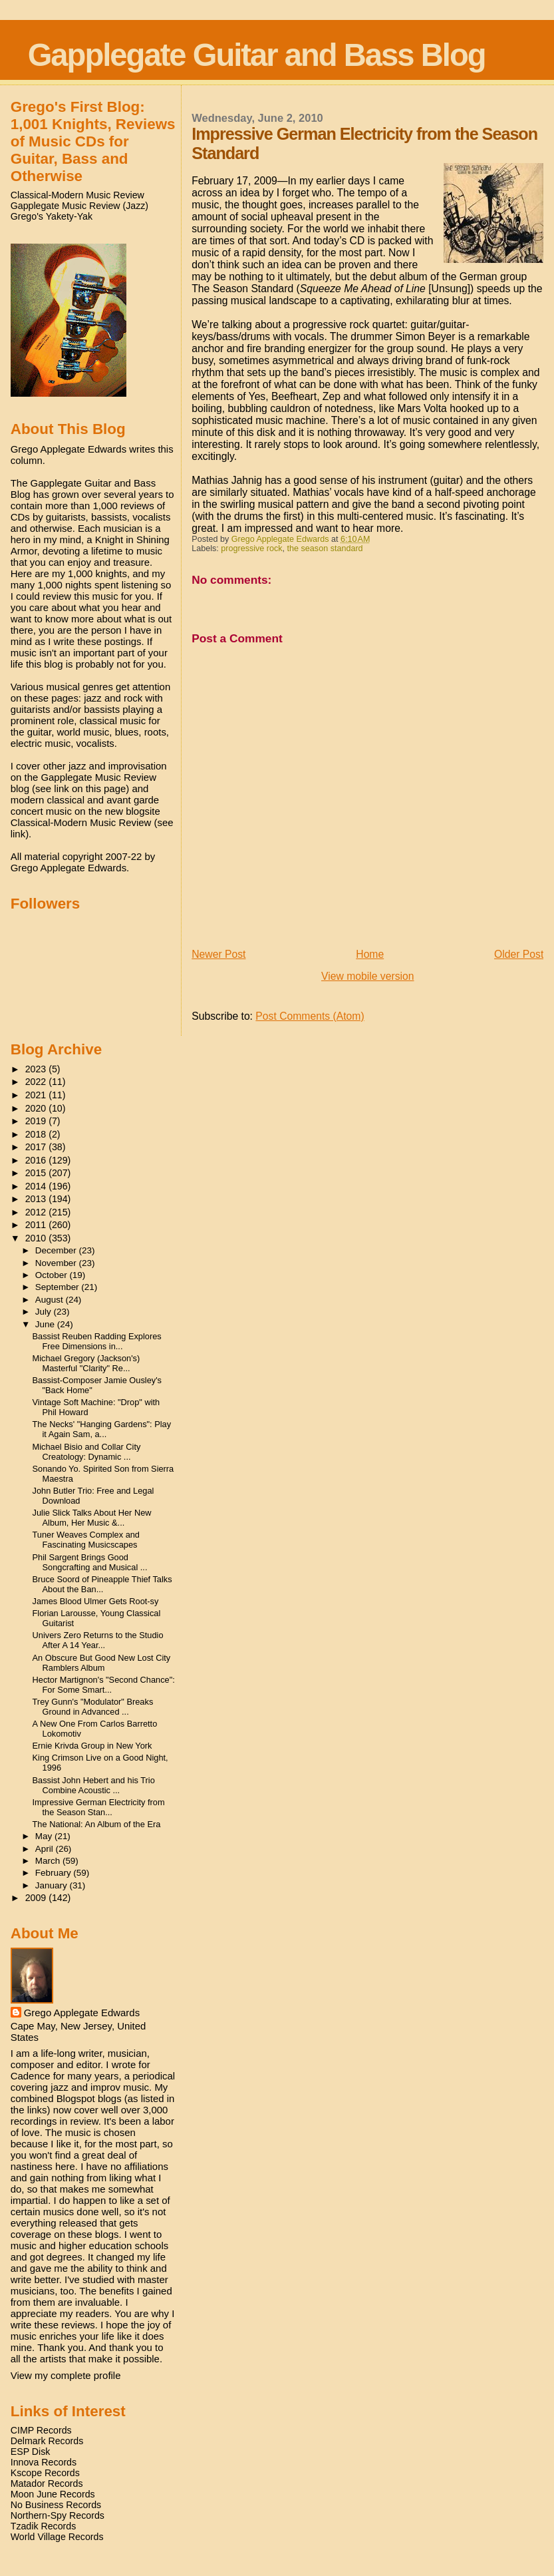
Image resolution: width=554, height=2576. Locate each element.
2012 (37, 1212)
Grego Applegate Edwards (82, 2012)
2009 (37, 1897)
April (45, 1849)
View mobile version (367, 976)
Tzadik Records (43, 2526)
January (52, 1885)
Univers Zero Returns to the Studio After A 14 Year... (98, 1640)
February (54, 1873)
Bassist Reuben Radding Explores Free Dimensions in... (97, 1341)
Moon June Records (53, 2494)
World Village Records (57, 2536)
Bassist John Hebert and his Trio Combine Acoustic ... (94, 1785)
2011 (37, 1224)
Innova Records (43, 2462)
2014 (37, 1186)
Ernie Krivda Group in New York (92, 1746)
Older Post (518, 954)
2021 (37, 1095)
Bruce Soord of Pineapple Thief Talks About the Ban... (102, 1584)
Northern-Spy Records (57, 2515)
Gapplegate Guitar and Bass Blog (256, 55)
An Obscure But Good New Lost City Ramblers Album (102, 1663)
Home (370, 954)
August (50, 1300)
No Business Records (56, 2504)
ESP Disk (31, 2451)
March (49, 1861)
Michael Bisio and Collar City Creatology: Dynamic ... (87, 1452)
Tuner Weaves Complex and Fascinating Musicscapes (86, 1540)
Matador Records (47, 2483)
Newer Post (218, 954)
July (44, 1312)
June (46, 1324)
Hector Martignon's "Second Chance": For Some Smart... (104, 1685)
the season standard (325, 548)
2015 (37, 1173)
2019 (37, 1121)
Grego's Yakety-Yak (51, 216)
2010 (37, 1238)
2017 (37, 1147)
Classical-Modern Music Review (77, 195)
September (58, 1287)
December (57, 1250)
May (45, 1836)
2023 (37, 1069)
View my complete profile (66, 2375)
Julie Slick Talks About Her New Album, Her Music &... (92, 1518)
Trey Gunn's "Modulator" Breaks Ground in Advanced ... (93, 1707)
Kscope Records (45, 2473)
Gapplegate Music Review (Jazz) (79, 205)
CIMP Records (41, 2430)
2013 (37, 1198)
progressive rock (251, 548)
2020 (37, 1108)
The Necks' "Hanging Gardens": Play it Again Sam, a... (102, 1429)
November (57, 1263)
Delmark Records (47, 2441)
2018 (37, 1134)
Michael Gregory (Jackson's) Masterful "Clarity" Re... (86, 1363)
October (52, 1275)
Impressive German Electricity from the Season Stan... (99, 1807)
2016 (37, 1160)
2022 (37, 1081)
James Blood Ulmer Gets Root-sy (96, 1601)
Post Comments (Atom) (309, 1016)
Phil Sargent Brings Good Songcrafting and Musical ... (90, 1562)
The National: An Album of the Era (97, 1824)
